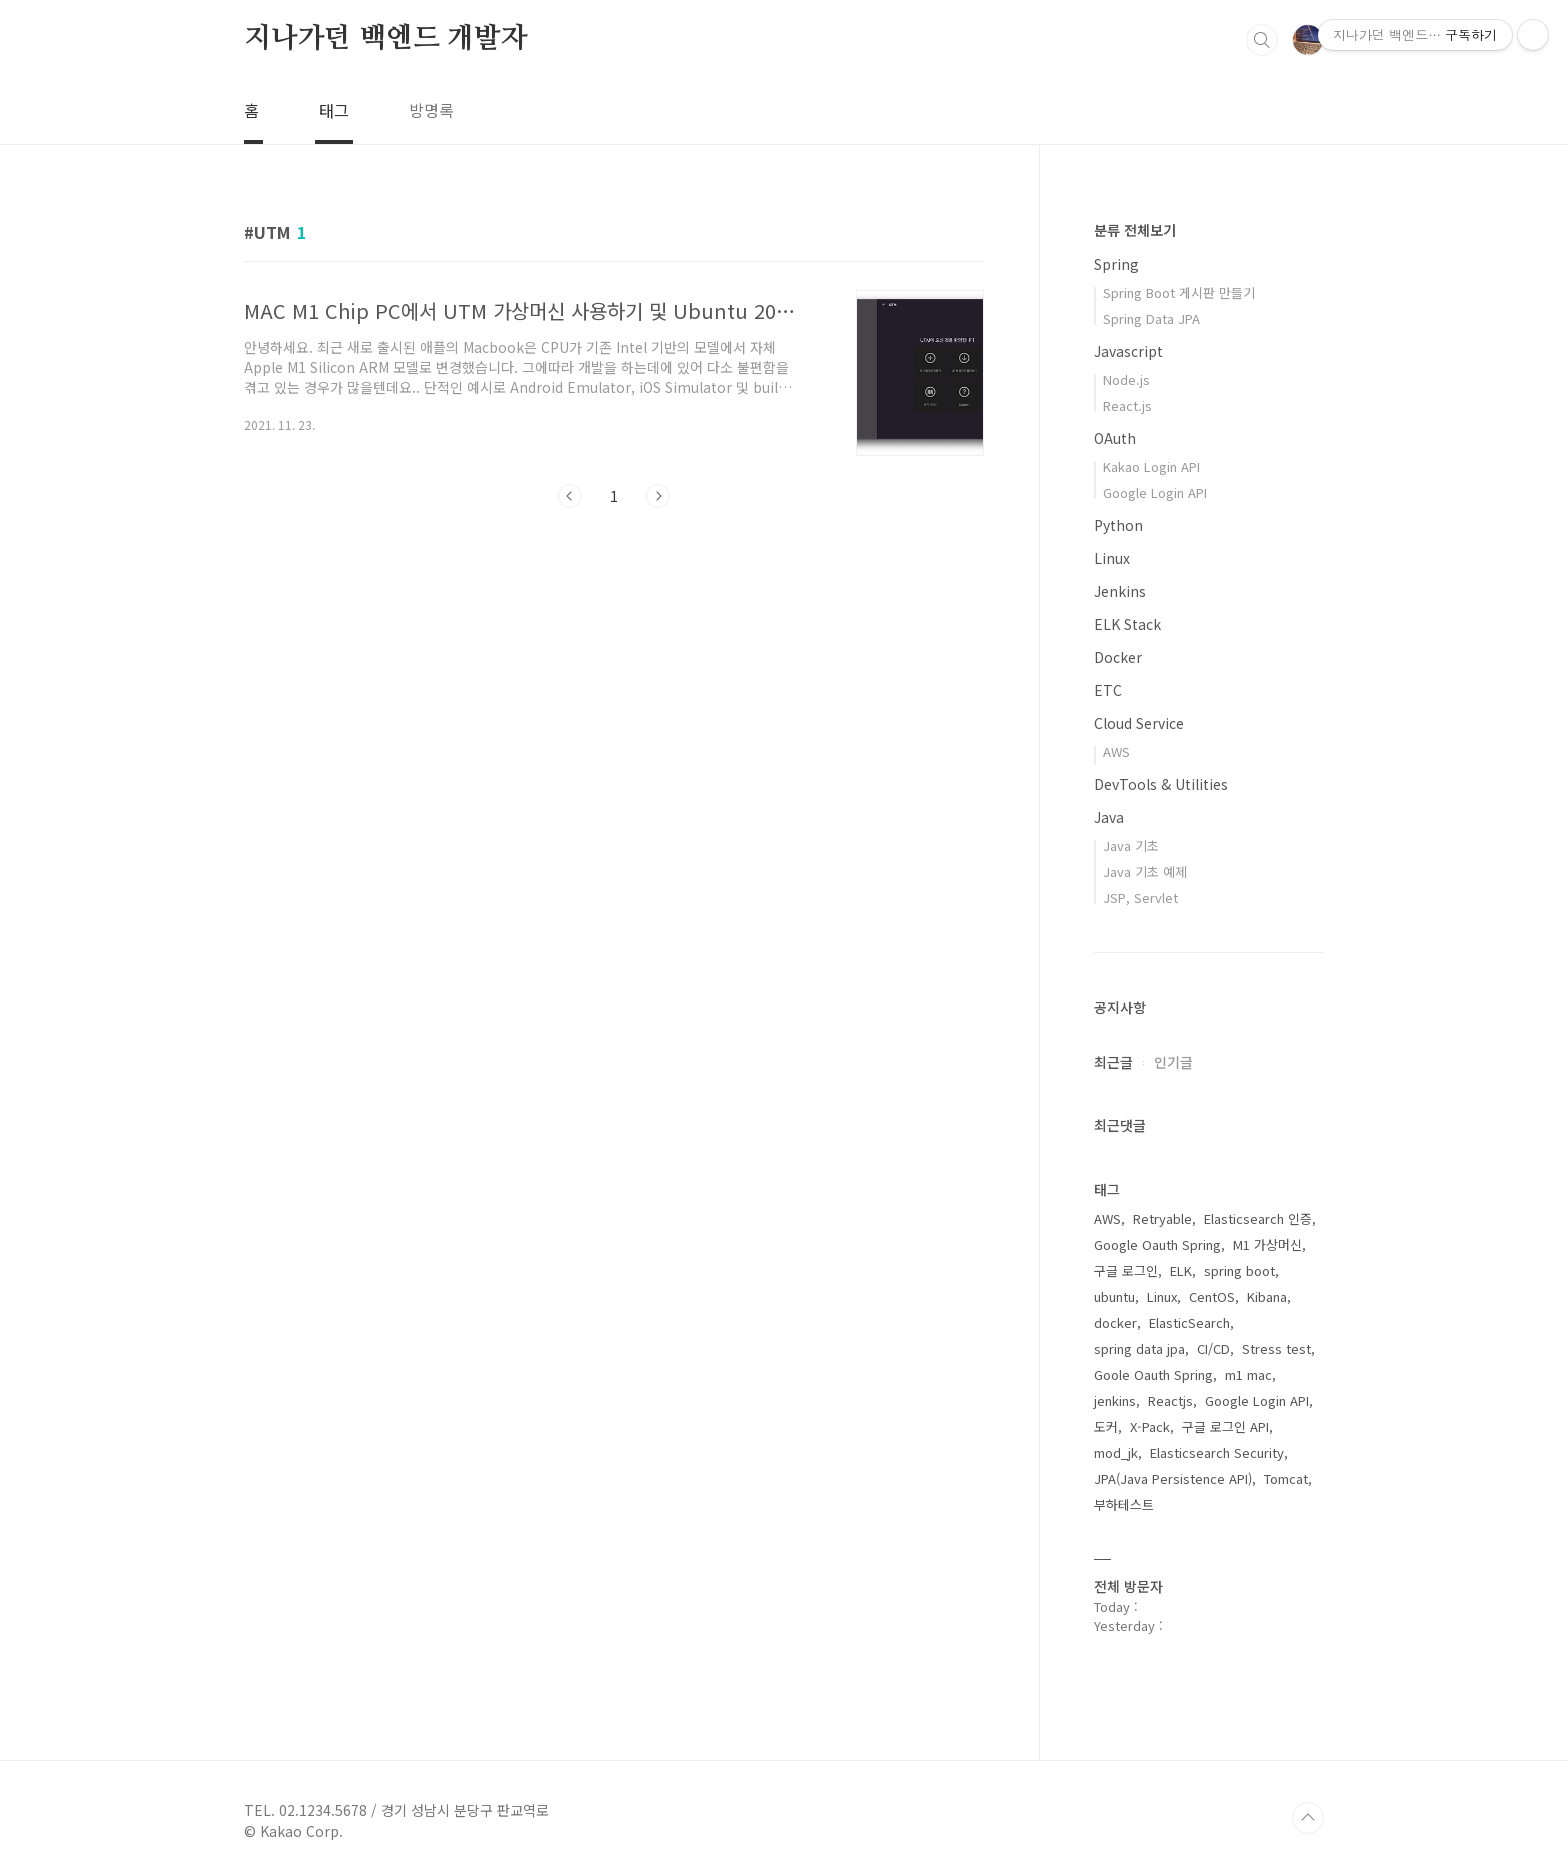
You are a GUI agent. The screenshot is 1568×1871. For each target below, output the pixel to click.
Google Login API (1155, 492)
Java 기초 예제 (1145, 871)
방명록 (431, 110)
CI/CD (1213, 1348)
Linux (1112, 558)
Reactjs (1170, 1400)
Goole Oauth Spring (1153, 1374)
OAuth (1115, 438)
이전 (570, 496)
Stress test (1276, 1348)
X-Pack (1150, 1426)
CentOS (1212, 1296)
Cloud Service (1139, 723)
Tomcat (1286, 1478)
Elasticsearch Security (1217, 1452)
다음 (658, 496)
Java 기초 (1131, 845)
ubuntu (1114, 1296)
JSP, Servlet (1140, 897)
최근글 (1113, 1062)
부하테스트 (1124, 1504)
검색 (1262, 40)
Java (1109, 817)
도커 (1106, 1426)
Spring (1116, 264)
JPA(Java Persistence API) (1173, 1478)
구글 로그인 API (1225, 1426)
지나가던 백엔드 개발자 (386, 39)
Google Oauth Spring (1157, 1244)
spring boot (1239, 1270)
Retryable (1162, 1218)
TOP (1308, 1818)
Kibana (1267, 1296)
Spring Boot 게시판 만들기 (1179, 292)
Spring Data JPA (1151, 318)
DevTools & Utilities (1161, 784)
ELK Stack (1127, 624)
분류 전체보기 (1135, 230)
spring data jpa (1139, 1348)
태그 (334, 110)
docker (1115, 1322)
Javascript (1128, 351)
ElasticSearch (1189, 1322)
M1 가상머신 (1267, 1244)
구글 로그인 (1126, 1270)
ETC (1108, 690)
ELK (1181, 1270)
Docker (1118, 657)
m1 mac (1248, 1374)
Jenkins (1120, 591)
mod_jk (1116, 1452)
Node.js (1126, 379)
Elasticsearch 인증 (1258, 1218)
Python (1118, 525)
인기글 (1173, 1062)
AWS (1116, 751)
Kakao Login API (1151, 466)
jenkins (1115, 1400)
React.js (1127, 405)
